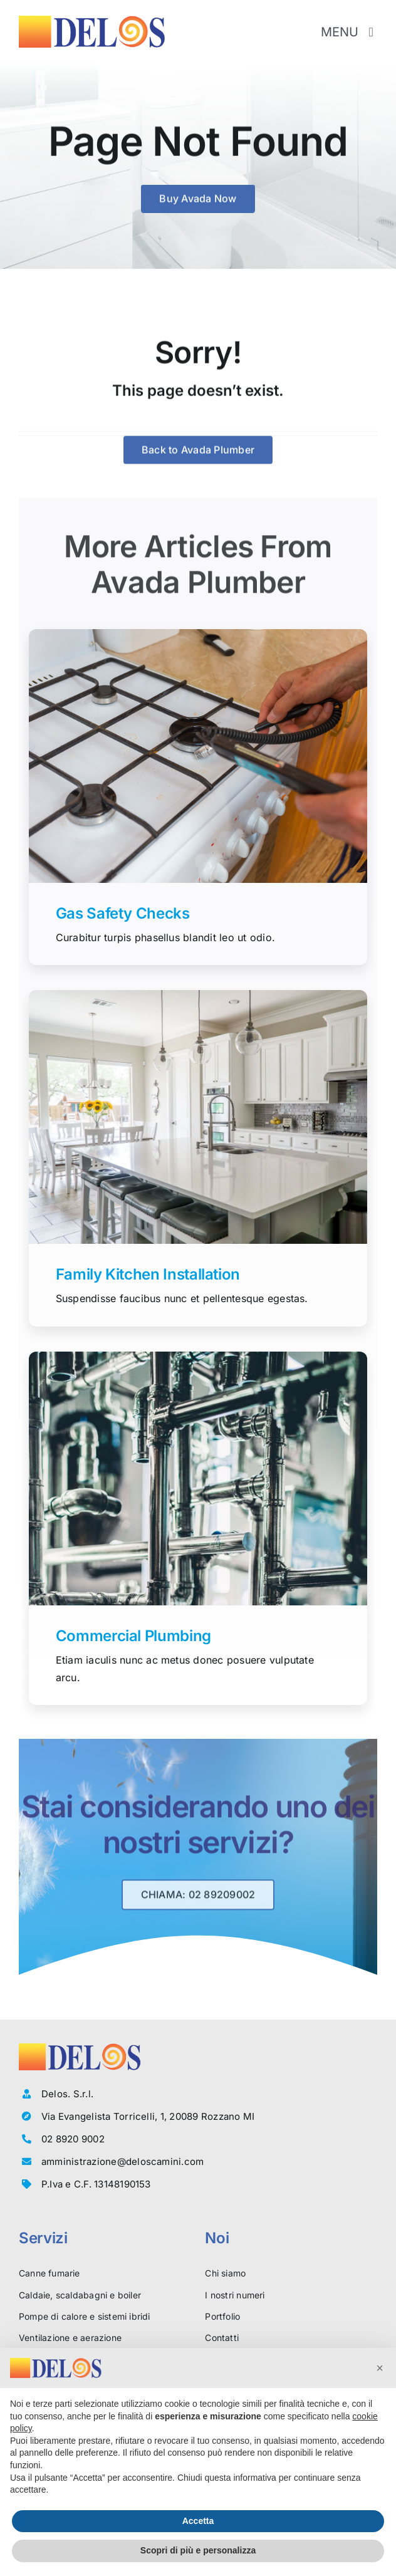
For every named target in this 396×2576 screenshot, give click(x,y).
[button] (380, 2368)
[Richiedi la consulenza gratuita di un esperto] (198, 1899)
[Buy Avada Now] (197, 200)
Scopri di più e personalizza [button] (198, 2550)
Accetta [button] (198, 2521)
